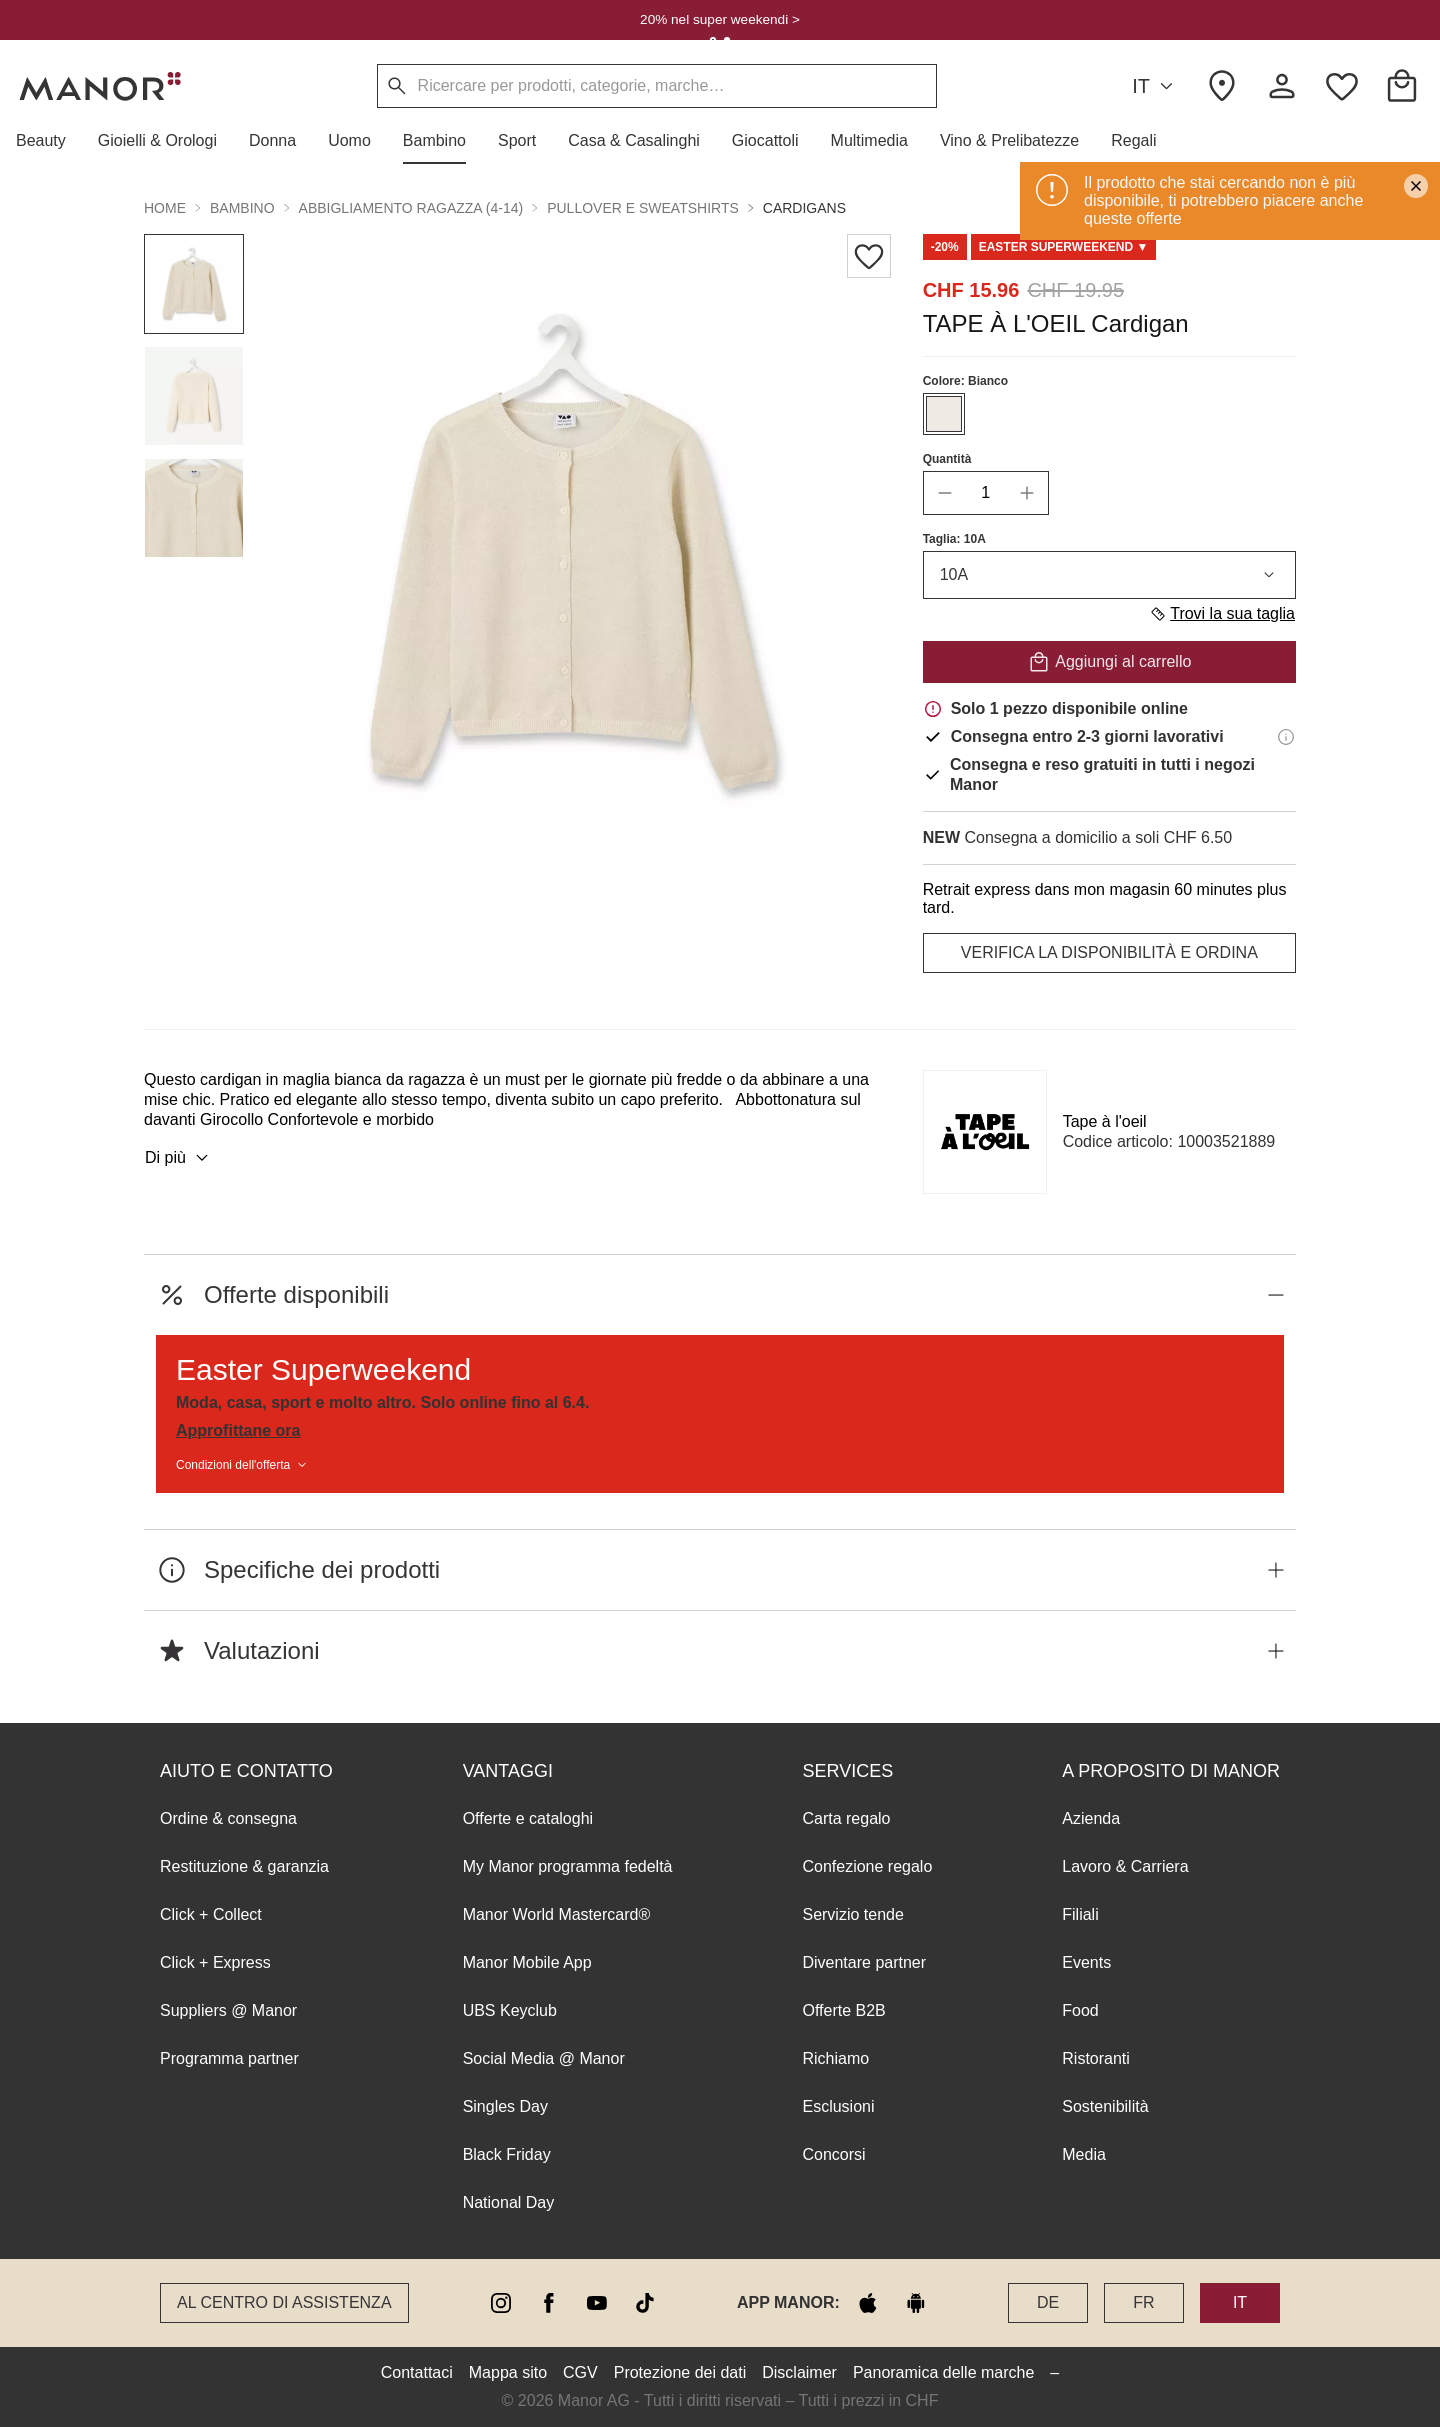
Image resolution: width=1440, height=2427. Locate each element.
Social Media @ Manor (544, 2058)
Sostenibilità (1105, 2106)
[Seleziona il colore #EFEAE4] (944, 414)
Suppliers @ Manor (228, 2010)
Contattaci (417, 2372)
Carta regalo (846, 1818)
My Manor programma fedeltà (568, 1866)
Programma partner (229, 2058)
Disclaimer (799, 2372)
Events (1086, 1962)
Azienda (1091, 1818)
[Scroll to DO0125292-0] (1064, 247)
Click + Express (215, 1962)
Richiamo (835, 2058)
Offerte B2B (843, 2010)
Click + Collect (211, 1914)
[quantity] (986, 493)
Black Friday (507, 2154)
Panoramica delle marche (943, 2372)
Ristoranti (1096, 2058)
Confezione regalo (867, 1866)
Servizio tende (852, 1914)
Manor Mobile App (527, 1962)
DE (1048, 2302)
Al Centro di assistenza (284, 2302)
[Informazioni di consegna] (1286, 737)
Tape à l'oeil (1105, 1121)
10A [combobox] (1109, 575)
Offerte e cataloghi (528, 1818)
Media (1084, 2154)
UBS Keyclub (510, 2010)
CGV (580, 2372)
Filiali (1080, 1914)
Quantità (947, 459)
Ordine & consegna (228, 1818)
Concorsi (833, 2154)
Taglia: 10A (954, 539)
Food (1080, 2010)
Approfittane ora (238, 1430)
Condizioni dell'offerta (243, 1465)
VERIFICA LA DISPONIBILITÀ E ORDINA (1109, 952)
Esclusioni (838, 2106)
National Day (509, 2202)
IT (1155, 86)
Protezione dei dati (680, 2372)
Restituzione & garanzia (244, 1866)
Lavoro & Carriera (1125, 1866)
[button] (49, 141)
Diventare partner (864, 1962)
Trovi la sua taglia (1222, 614)
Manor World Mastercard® (557, 1914)
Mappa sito (508, 2372)
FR (1143, 2302)
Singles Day (505, 2106)
